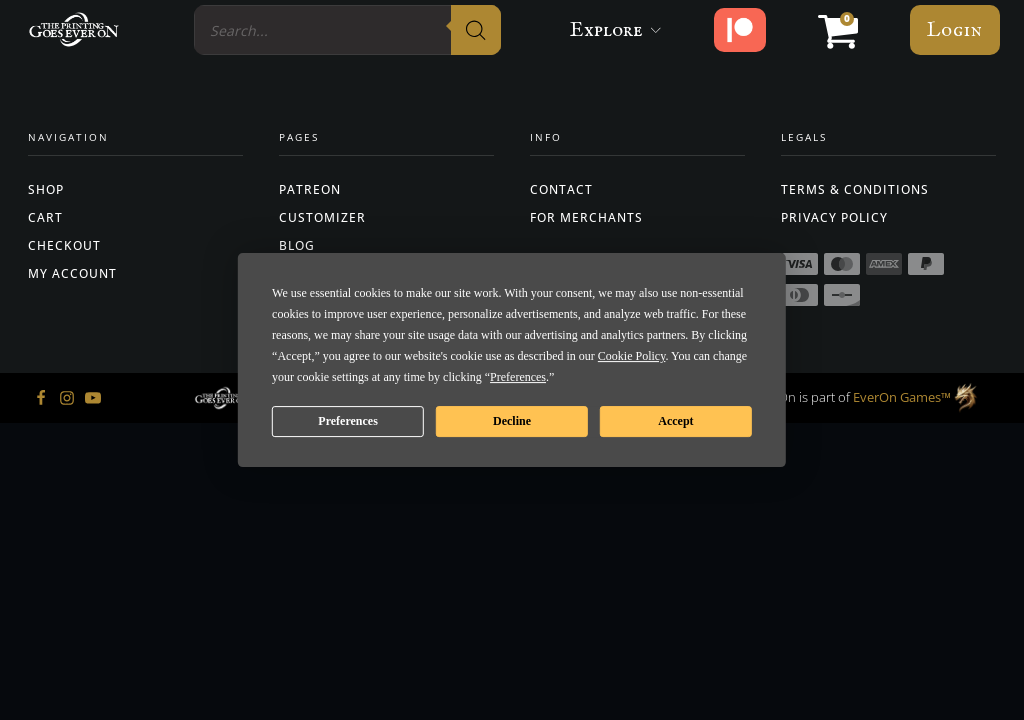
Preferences (348, 421)
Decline (512, 421)
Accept (675, 421)
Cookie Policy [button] (632, 356)
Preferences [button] (518, 377)
